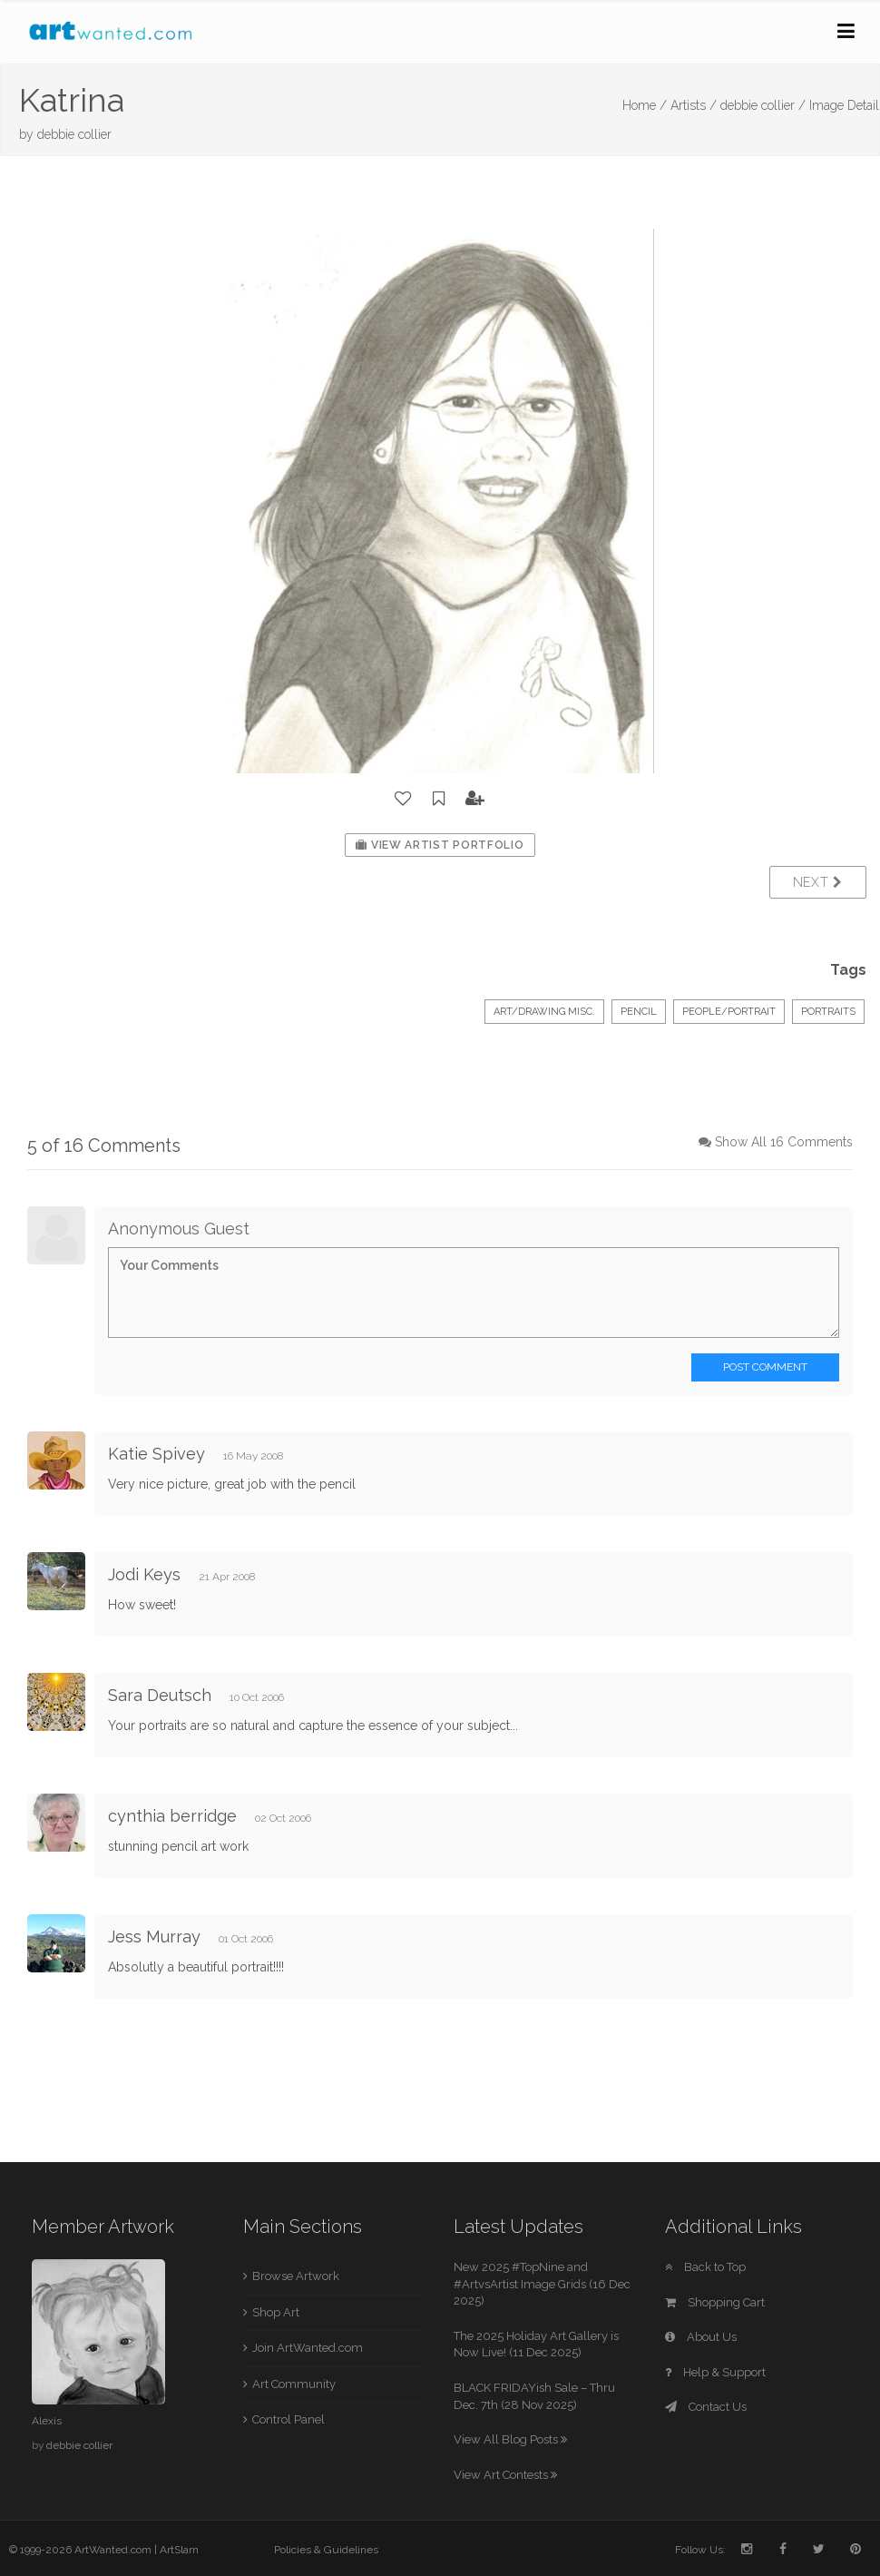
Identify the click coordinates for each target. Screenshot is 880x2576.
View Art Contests (505, 2475)
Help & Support (715, 2372)
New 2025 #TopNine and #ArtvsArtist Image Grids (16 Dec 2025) (542, 2283)
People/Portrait (729, 1012)
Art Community (294, 2384)
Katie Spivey (156, 1453)
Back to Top (705, 2267)
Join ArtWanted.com (307, 2348)
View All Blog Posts (510, 2439)
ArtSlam (179, 2549)
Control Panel (288, 2419)
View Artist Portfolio (439, 845)
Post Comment (765, 1367)
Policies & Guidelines (326, 2549)
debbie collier (74, 134)
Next (818, 882)
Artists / (693, 105)
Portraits (828, 1012)
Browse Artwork (295, 2276)
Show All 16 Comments (784, 1142)
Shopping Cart (715, 2302)
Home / (644, 105)
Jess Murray (154, 1936)
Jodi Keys (144, 1574)
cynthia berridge (172, 1815)
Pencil (639, 1012)
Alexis (47, 2420)
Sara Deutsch (159, 1695)
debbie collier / (763, 105)
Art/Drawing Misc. (544, 1012)
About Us (701, 2337)
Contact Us (706, 2407)
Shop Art (275, 2312)
